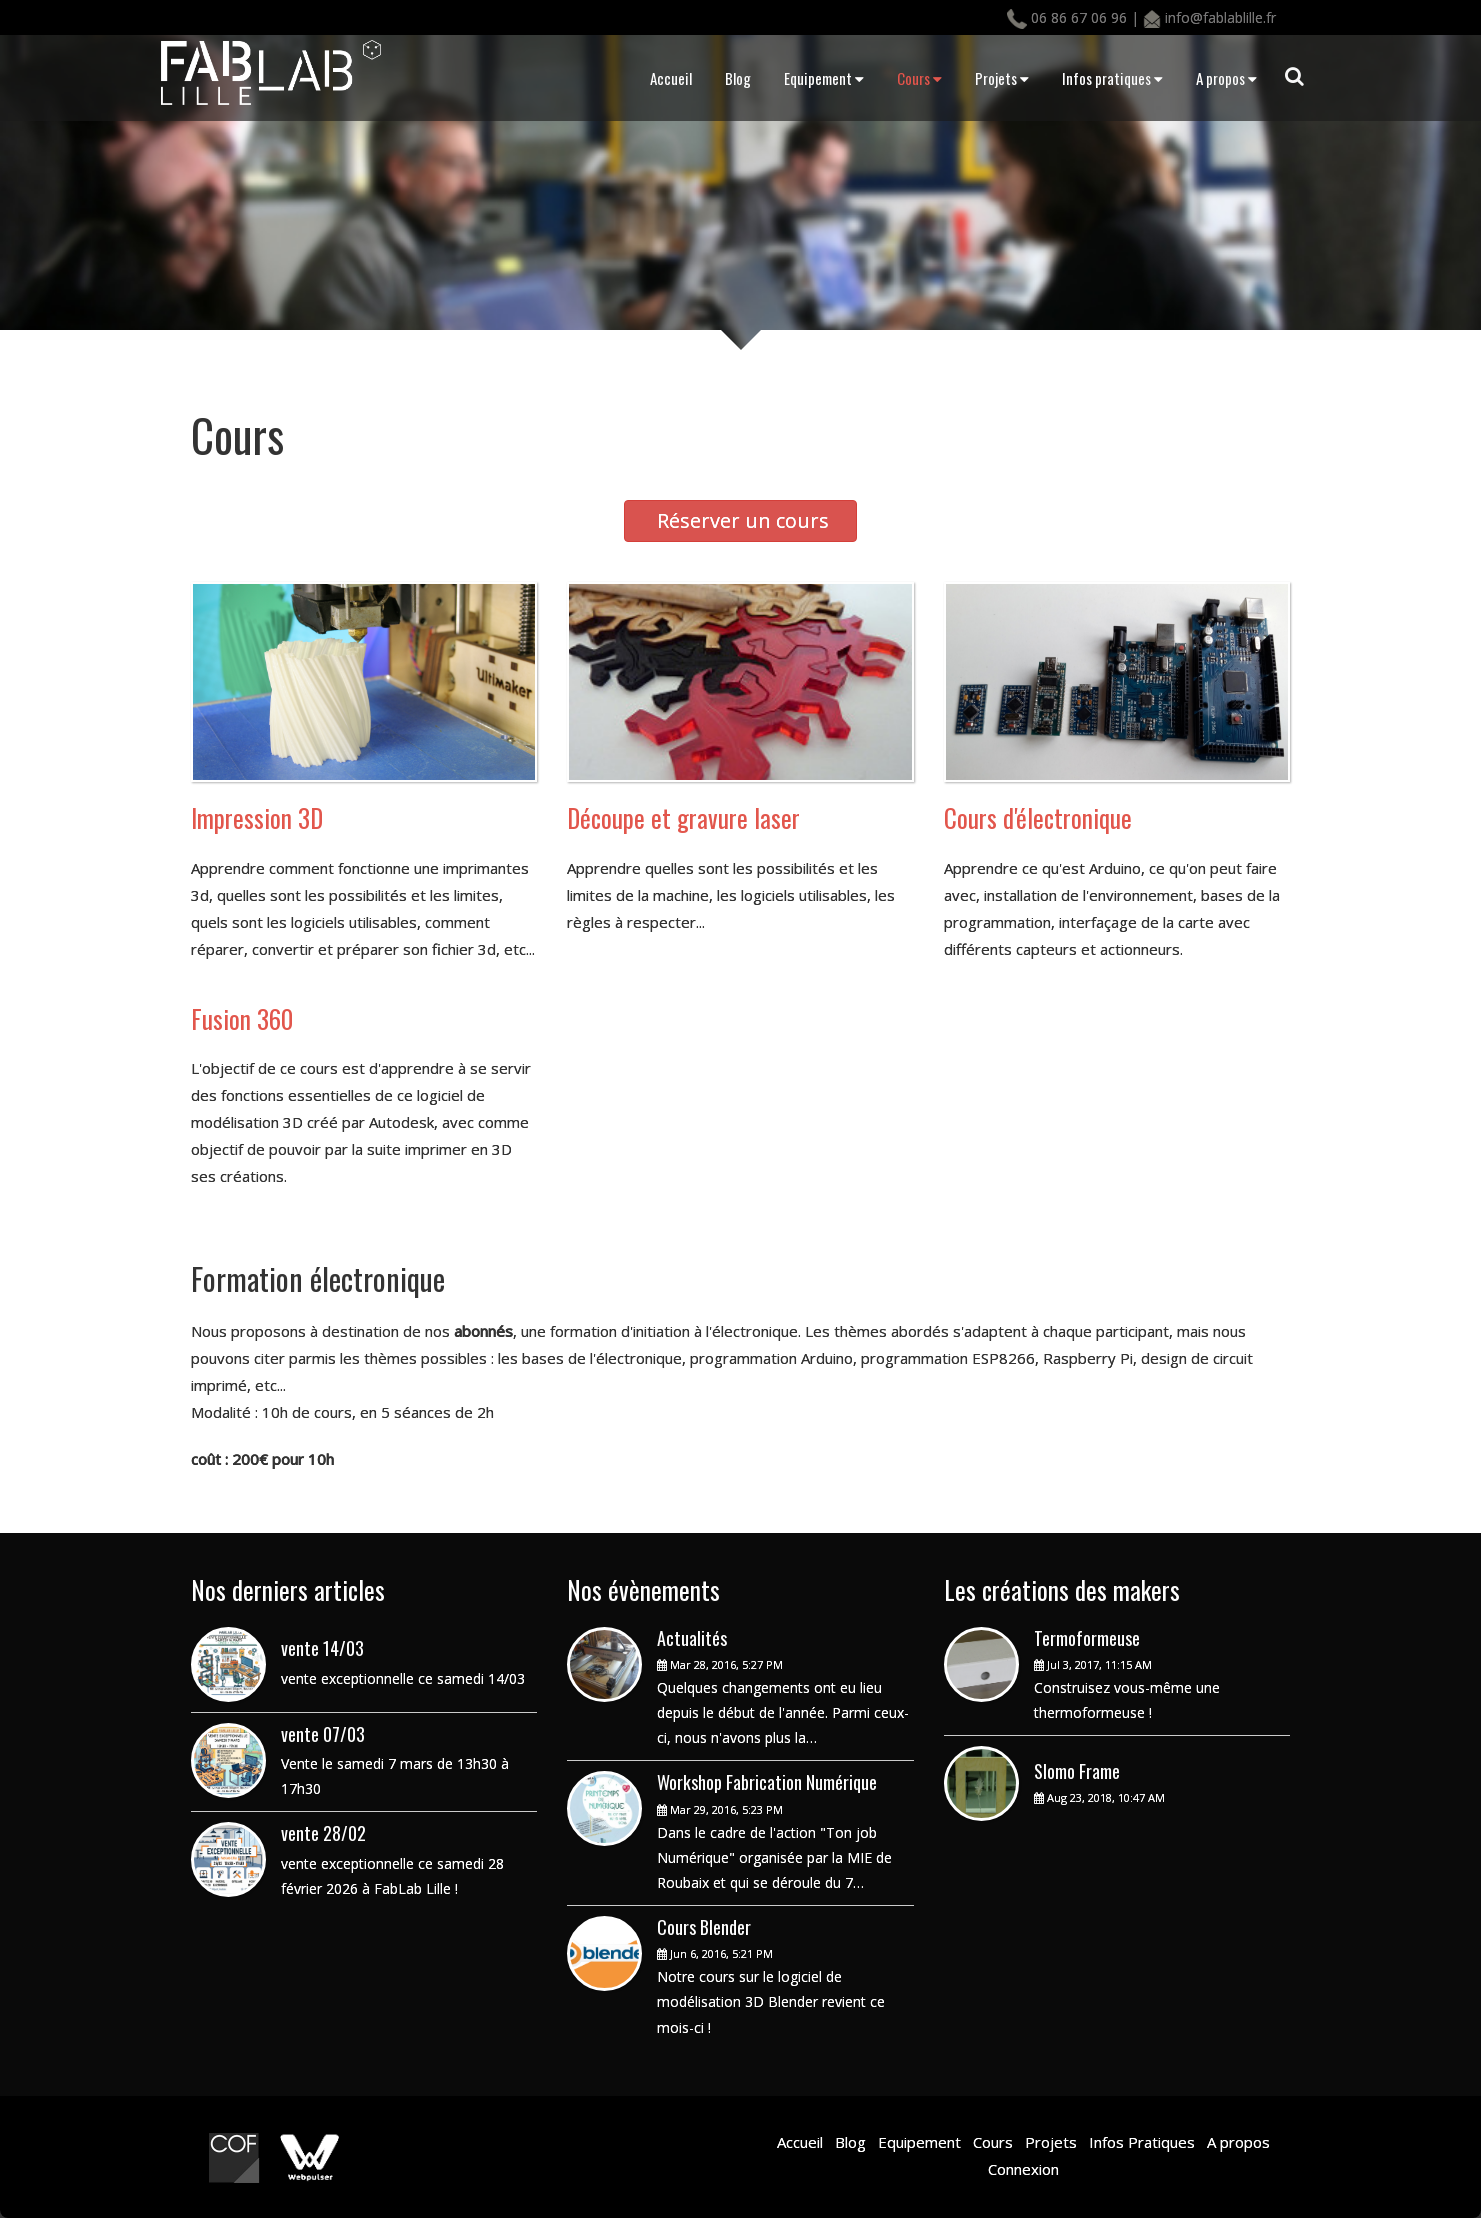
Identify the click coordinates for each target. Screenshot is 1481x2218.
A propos (1226, 78)
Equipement (824, 78)
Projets (1002, 78)
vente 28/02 (323, 1833)
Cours (919, 78)
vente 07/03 (323, 1734)
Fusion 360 (242, 1018)
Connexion (1023, 2169)
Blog (738, 78)
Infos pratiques (1112, 78)
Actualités (692, 1638)
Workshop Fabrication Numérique (767, 1782)
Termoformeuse (1087, 1638)
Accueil (671, 78)
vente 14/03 (322, 1648)
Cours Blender (704, 1927)
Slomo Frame (1077, 1771)
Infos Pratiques (1140, 2142)
